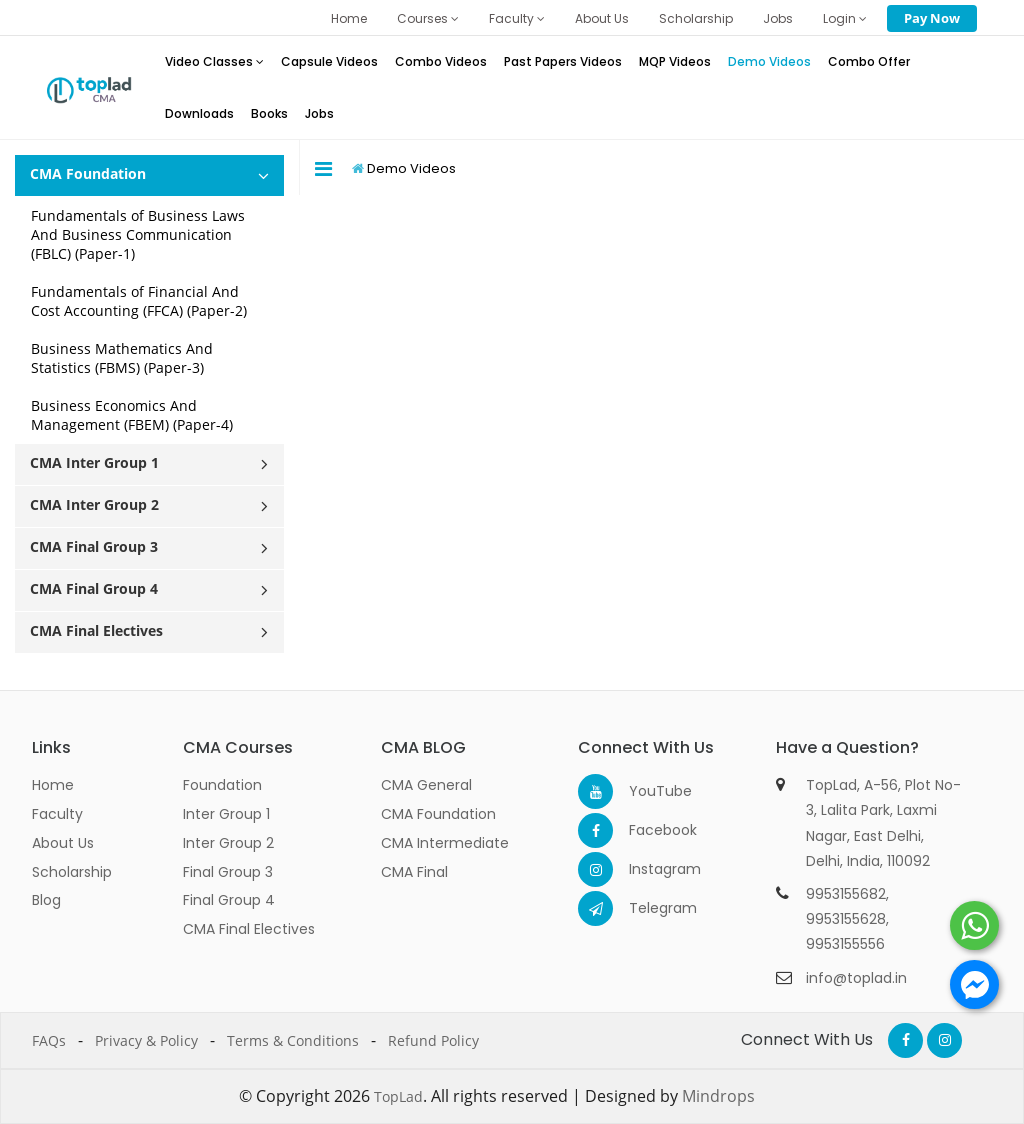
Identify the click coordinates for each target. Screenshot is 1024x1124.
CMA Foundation (438, 814)
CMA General (426, 785)
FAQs (49, 1040)
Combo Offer (869, 61)
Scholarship (696, 18)
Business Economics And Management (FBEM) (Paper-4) (132, 415)
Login (845, 18)
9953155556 (845, 944)
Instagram (646, 869)
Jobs (778, 18)
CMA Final (414, 872)
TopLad (398, 1096)
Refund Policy (433, 1040)
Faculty (517, 18)
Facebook (646, 830)
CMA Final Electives (249, 929)
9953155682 (846, 894)
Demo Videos (769, 61)
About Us (602, 18)
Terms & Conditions (293, 1040)
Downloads (199, 113)
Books (269, 113)
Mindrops (718, 1096)
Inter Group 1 (226, 814)
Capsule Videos (329, 61)
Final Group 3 (228, 872)
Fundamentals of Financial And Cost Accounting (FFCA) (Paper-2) (139, 301)
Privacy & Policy (146, 1040)
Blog (46, 900)
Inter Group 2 (228, 843)
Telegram (646, 908)
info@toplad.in (856, 978)
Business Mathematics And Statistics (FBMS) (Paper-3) (122, 358)
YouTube (646, 791)
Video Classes (214, 61)
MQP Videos (675, 61)
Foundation (222, 785)
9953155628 (846, 919)
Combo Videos (441, 61)
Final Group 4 (229, 900)
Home (349, 18)
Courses (428, 18)
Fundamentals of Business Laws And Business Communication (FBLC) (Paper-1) (138, 234)
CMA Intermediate (445, 843)
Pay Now (932, 18)
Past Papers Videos (563, 61)
